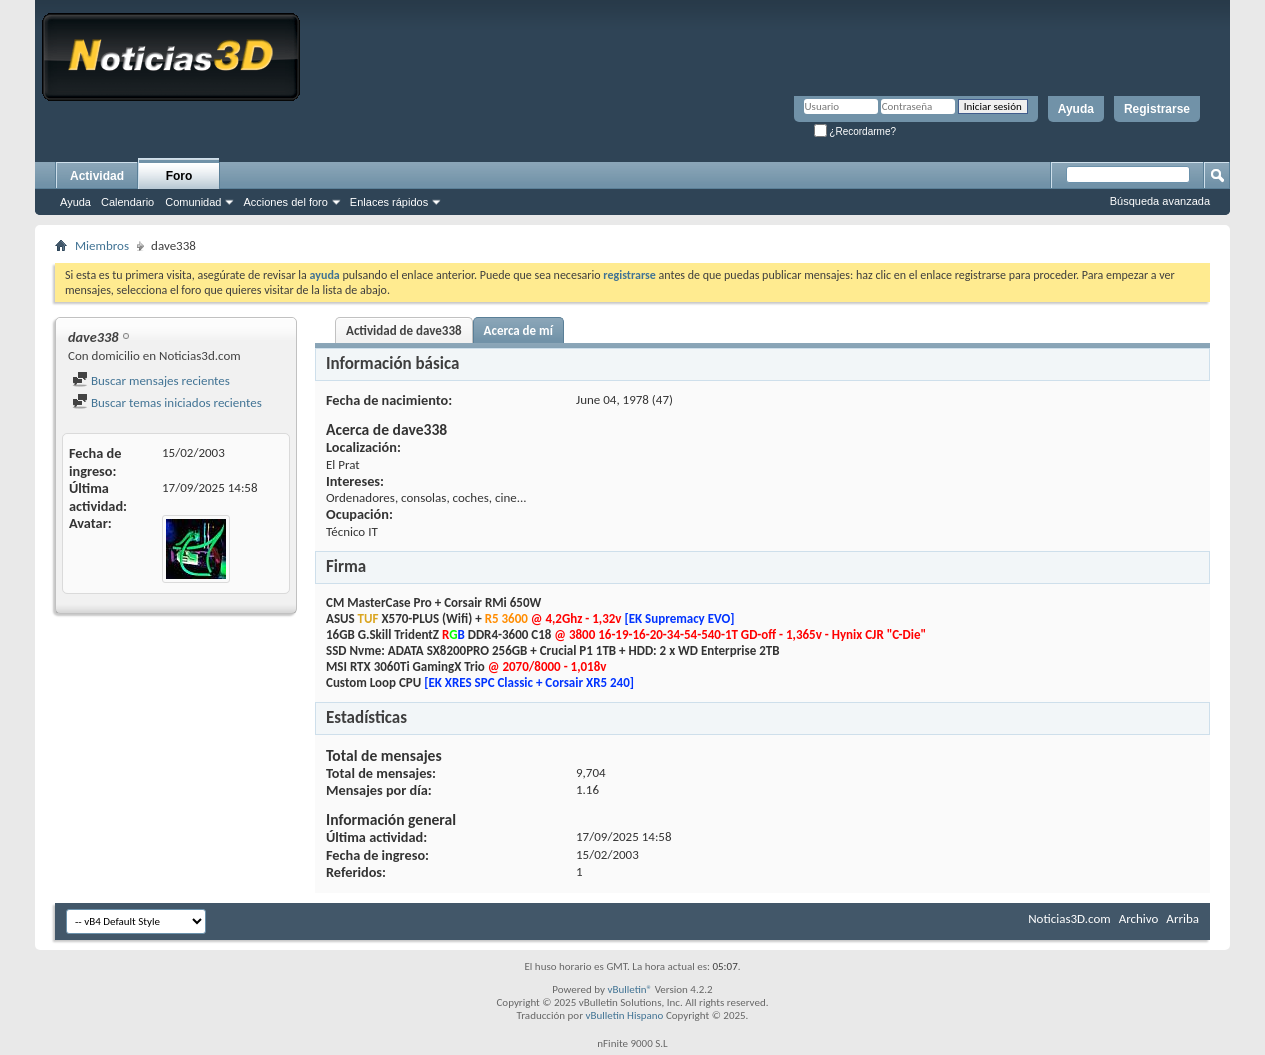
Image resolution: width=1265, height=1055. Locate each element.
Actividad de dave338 (404, 330)
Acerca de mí (518, 330)
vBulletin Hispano (625, 1015)
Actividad (97, 176)
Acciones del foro (285, 202)
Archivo (1139, 918)
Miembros (102, 245)
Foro (179, 176)
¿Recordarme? (855, 131)
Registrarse (1157, 109)
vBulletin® (629, 989)
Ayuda (1076, 109)
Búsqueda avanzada (1160, 201)
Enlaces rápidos (389, 202)
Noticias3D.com (1069, 918)
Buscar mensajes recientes (151, 380)
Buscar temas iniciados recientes (167, 402)
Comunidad (193, 202)
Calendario (127, 202)
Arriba (1182, 918)
